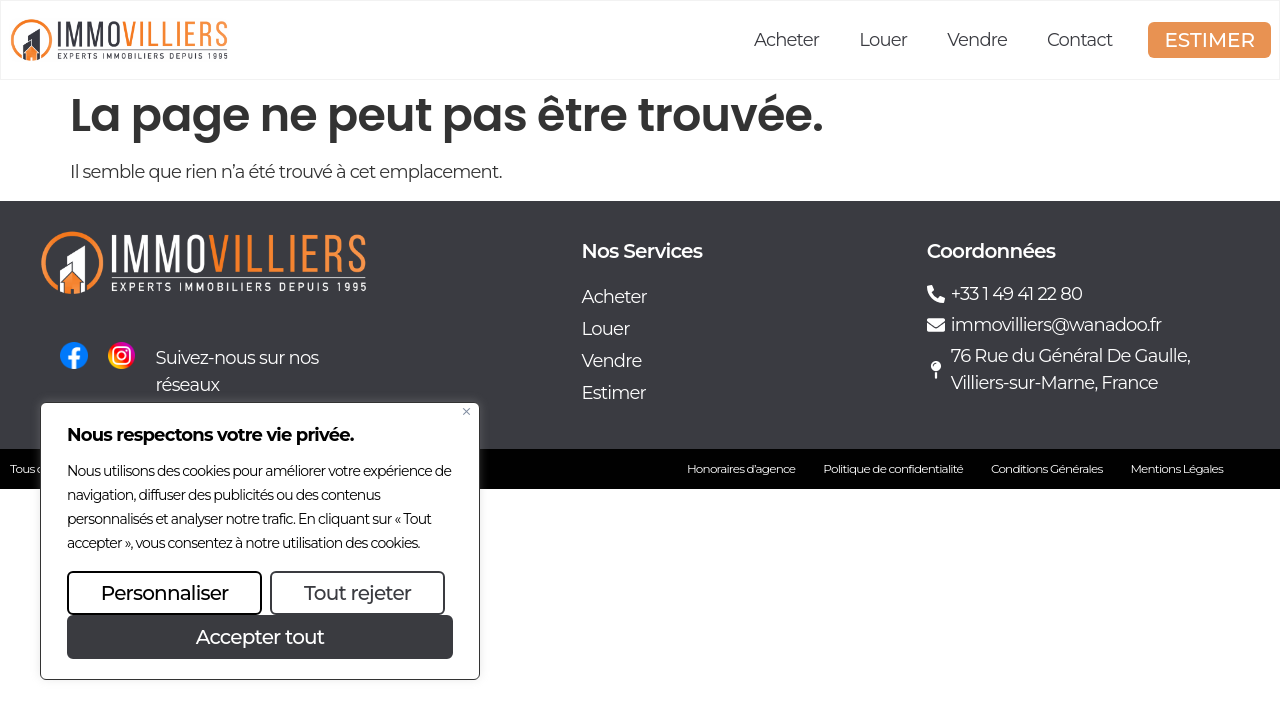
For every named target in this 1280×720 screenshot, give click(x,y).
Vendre (977, 40)
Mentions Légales (1176, 468)
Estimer (614, 393)
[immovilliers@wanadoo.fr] (936, 325)
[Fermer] (466, 411)
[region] (260, 541)
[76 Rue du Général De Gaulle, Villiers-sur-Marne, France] (936, 370)
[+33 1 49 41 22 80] (936, 294)
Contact (1079, 40)
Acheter (786, 40)
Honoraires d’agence (741, 468)
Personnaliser (165, 593)
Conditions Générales (1047, 468)
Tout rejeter (357, 593)
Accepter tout (260, 637)
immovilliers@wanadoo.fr (1056, 325)
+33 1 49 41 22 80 (1016, 294)
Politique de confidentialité (893, 468)
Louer (883, 40)
